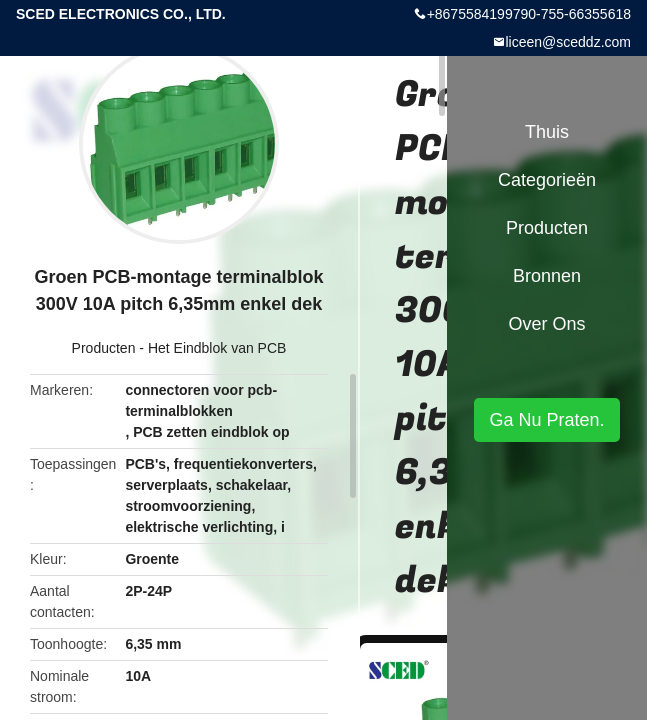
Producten (104, 348)
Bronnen (547, 276)
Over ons (546, 324)
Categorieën (547, 180)
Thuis (547, 132)
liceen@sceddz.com (569, 42)
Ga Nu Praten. (546, 420)
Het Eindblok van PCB (217, 348)
